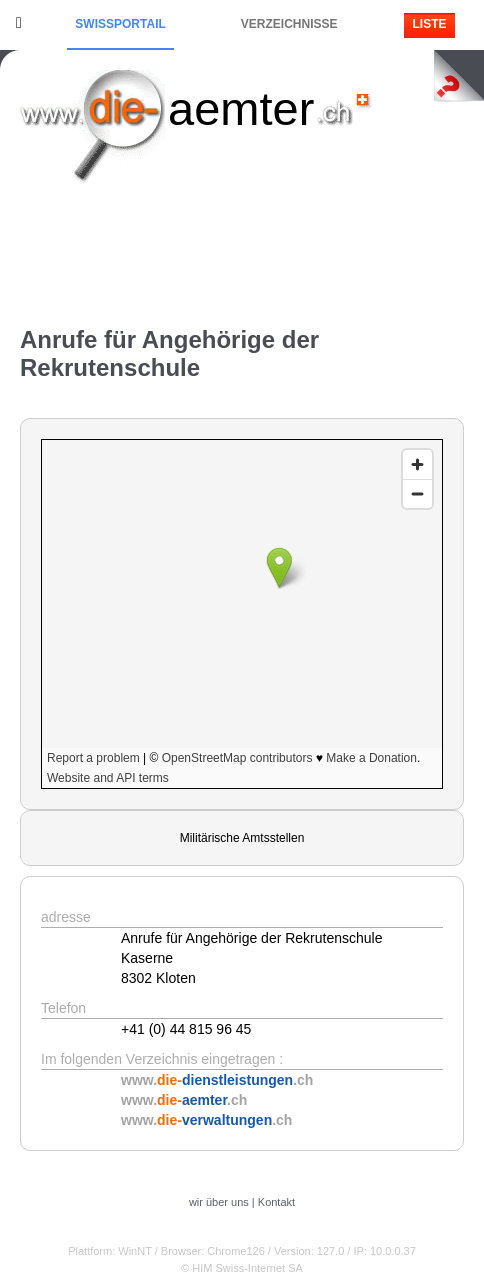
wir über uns (219, 1202)
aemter (241, 108)
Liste (429, 24)
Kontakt (276, 1202)
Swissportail (120, 24)
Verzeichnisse (289, 24)
